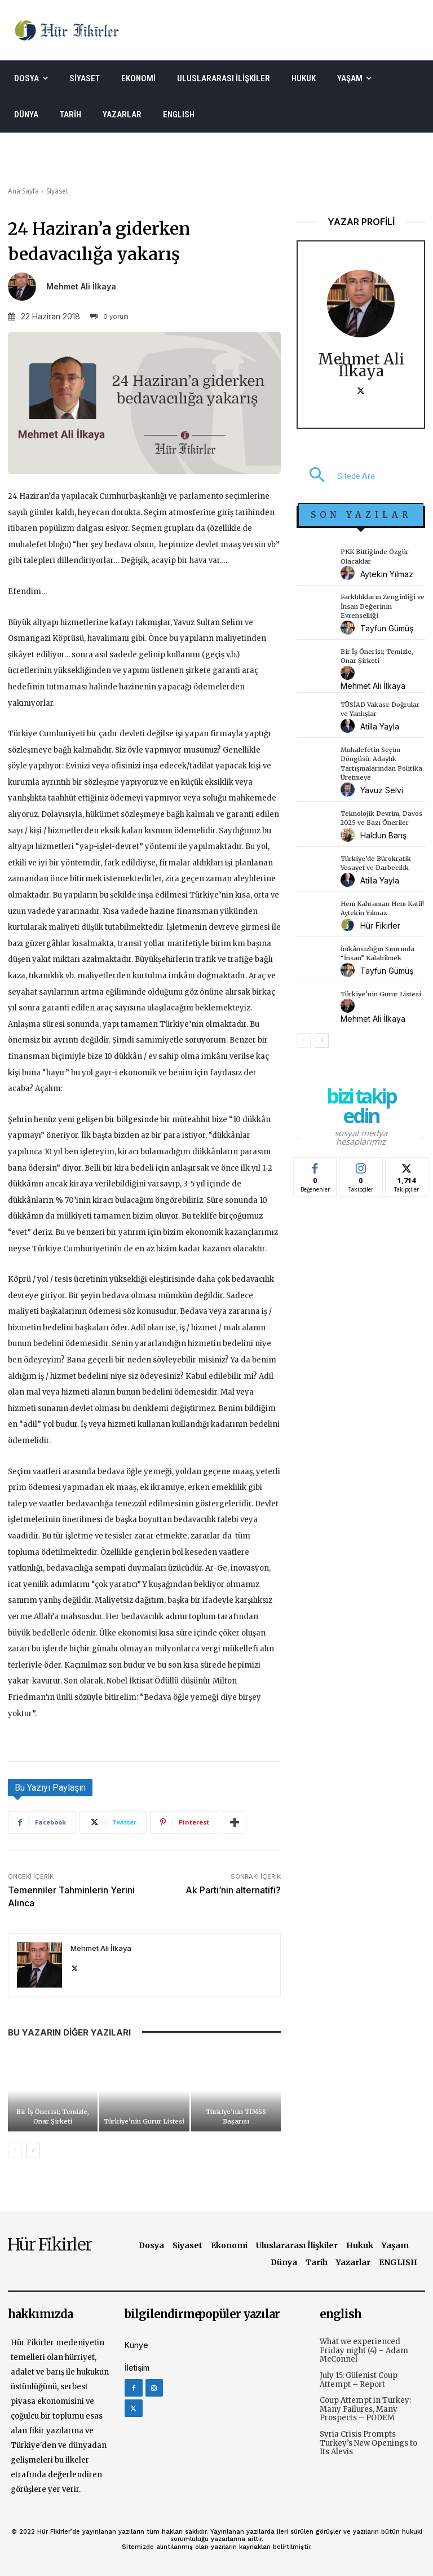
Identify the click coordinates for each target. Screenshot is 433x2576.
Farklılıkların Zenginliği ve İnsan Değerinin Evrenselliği (383, 606)
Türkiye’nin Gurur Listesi (144, 2121)
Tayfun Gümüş (386, 628)
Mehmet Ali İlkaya (81, 287)
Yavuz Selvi (381, 790)
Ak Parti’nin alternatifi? (233, 1890)
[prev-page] (15, 2150)
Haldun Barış (383, 835)
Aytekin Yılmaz (386, 574)
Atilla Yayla (379, 726)
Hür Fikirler (380, 925)
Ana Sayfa (23, 191)
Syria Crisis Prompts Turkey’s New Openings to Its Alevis (368, 2442)
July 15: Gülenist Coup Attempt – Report (358, 2380)
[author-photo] (349, 573)
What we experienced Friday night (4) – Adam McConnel (364, 2350)
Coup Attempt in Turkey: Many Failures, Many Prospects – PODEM (365, 2409)
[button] (336, 476)
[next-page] (33, 2150)
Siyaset (57, 191)
